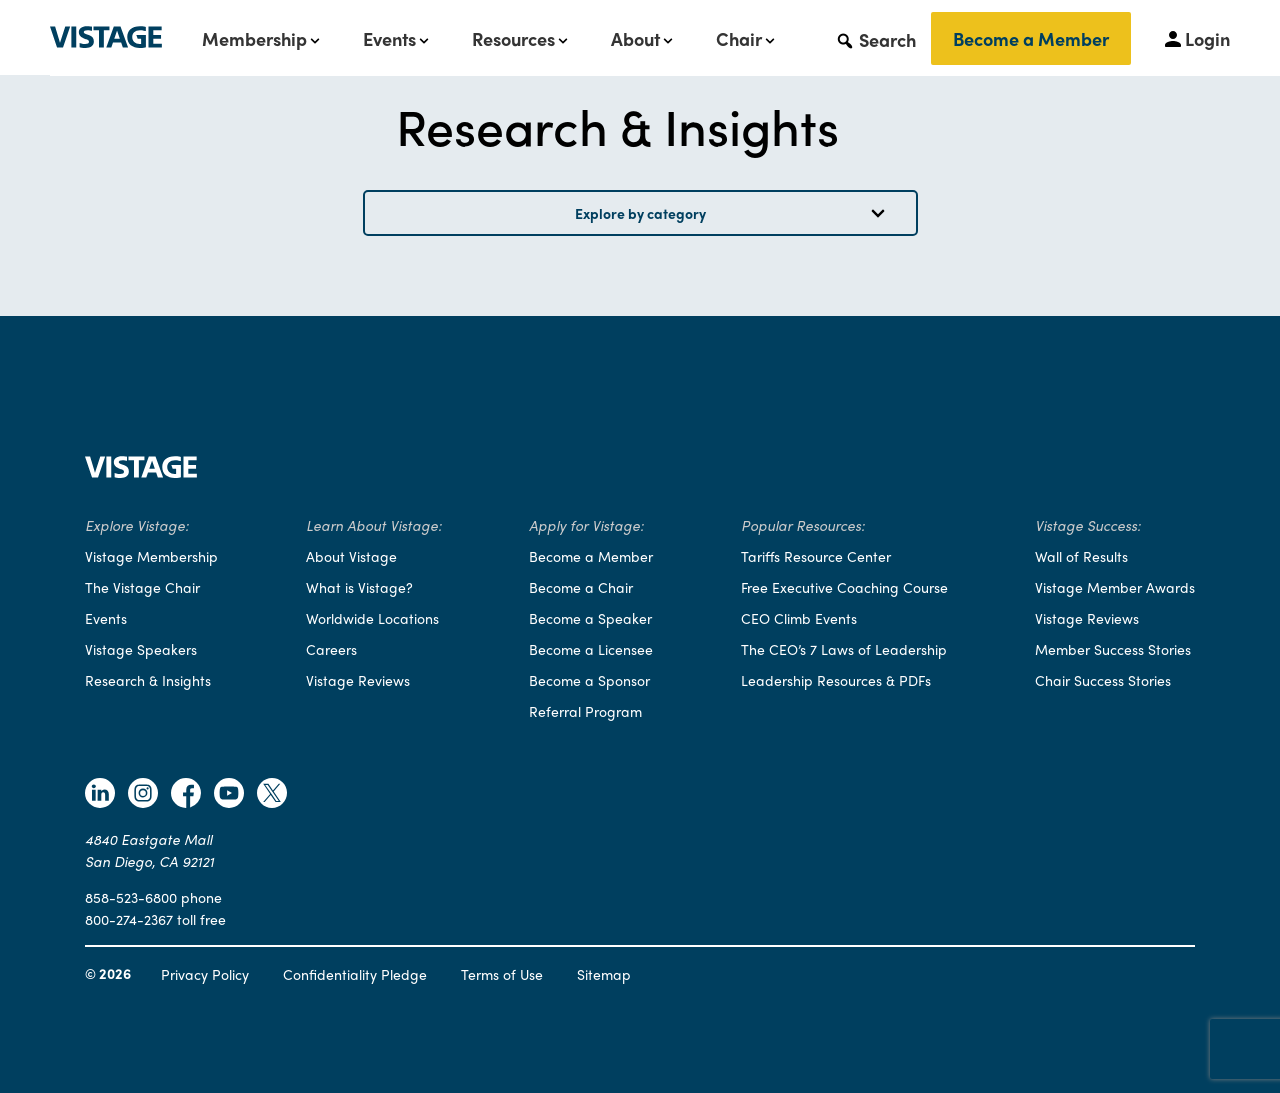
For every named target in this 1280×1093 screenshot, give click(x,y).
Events (389, 39)
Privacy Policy (205, 974)
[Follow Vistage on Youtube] (229, 795)
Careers (331, 649)
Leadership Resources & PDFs (836, 680)
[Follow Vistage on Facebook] (186, 795)
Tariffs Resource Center (816, 556)
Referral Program (585, 711)
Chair (739, 39)
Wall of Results (1081, 556)
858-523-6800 (131, 897)
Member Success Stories (1113, 649)
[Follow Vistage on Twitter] (272, 795)
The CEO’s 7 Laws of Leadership (844, 649)
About (635, 39)
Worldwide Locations (372, 618)
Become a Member (1031, 38)
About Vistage (351, 556)
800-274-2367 (129, 919)
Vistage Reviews (358, 680)
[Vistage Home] (141, 472)
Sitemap (604, 974)
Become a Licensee (591, 649)
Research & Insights (148, 680)
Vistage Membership (151, 556)
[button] (875, 39)
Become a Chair (581, 587)
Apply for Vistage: (586, 525)
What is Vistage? (359, 587)
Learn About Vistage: (374, 525)
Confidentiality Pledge (355, 974)
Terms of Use (502, 974)
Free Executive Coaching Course (844, 587)
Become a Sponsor (589, 680)
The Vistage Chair (142, 587)
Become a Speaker (590, 618)
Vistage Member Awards (1115, 587)
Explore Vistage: (137, 525)
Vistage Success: (1088, 525)
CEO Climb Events (799, 618)
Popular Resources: (803, 525)
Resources (513, 39)
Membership (254, 39)
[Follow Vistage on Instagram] (143, 795)
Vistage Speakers (141, 649)
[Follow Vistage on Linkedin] (100, 795)
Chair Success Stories (1103, 680)
